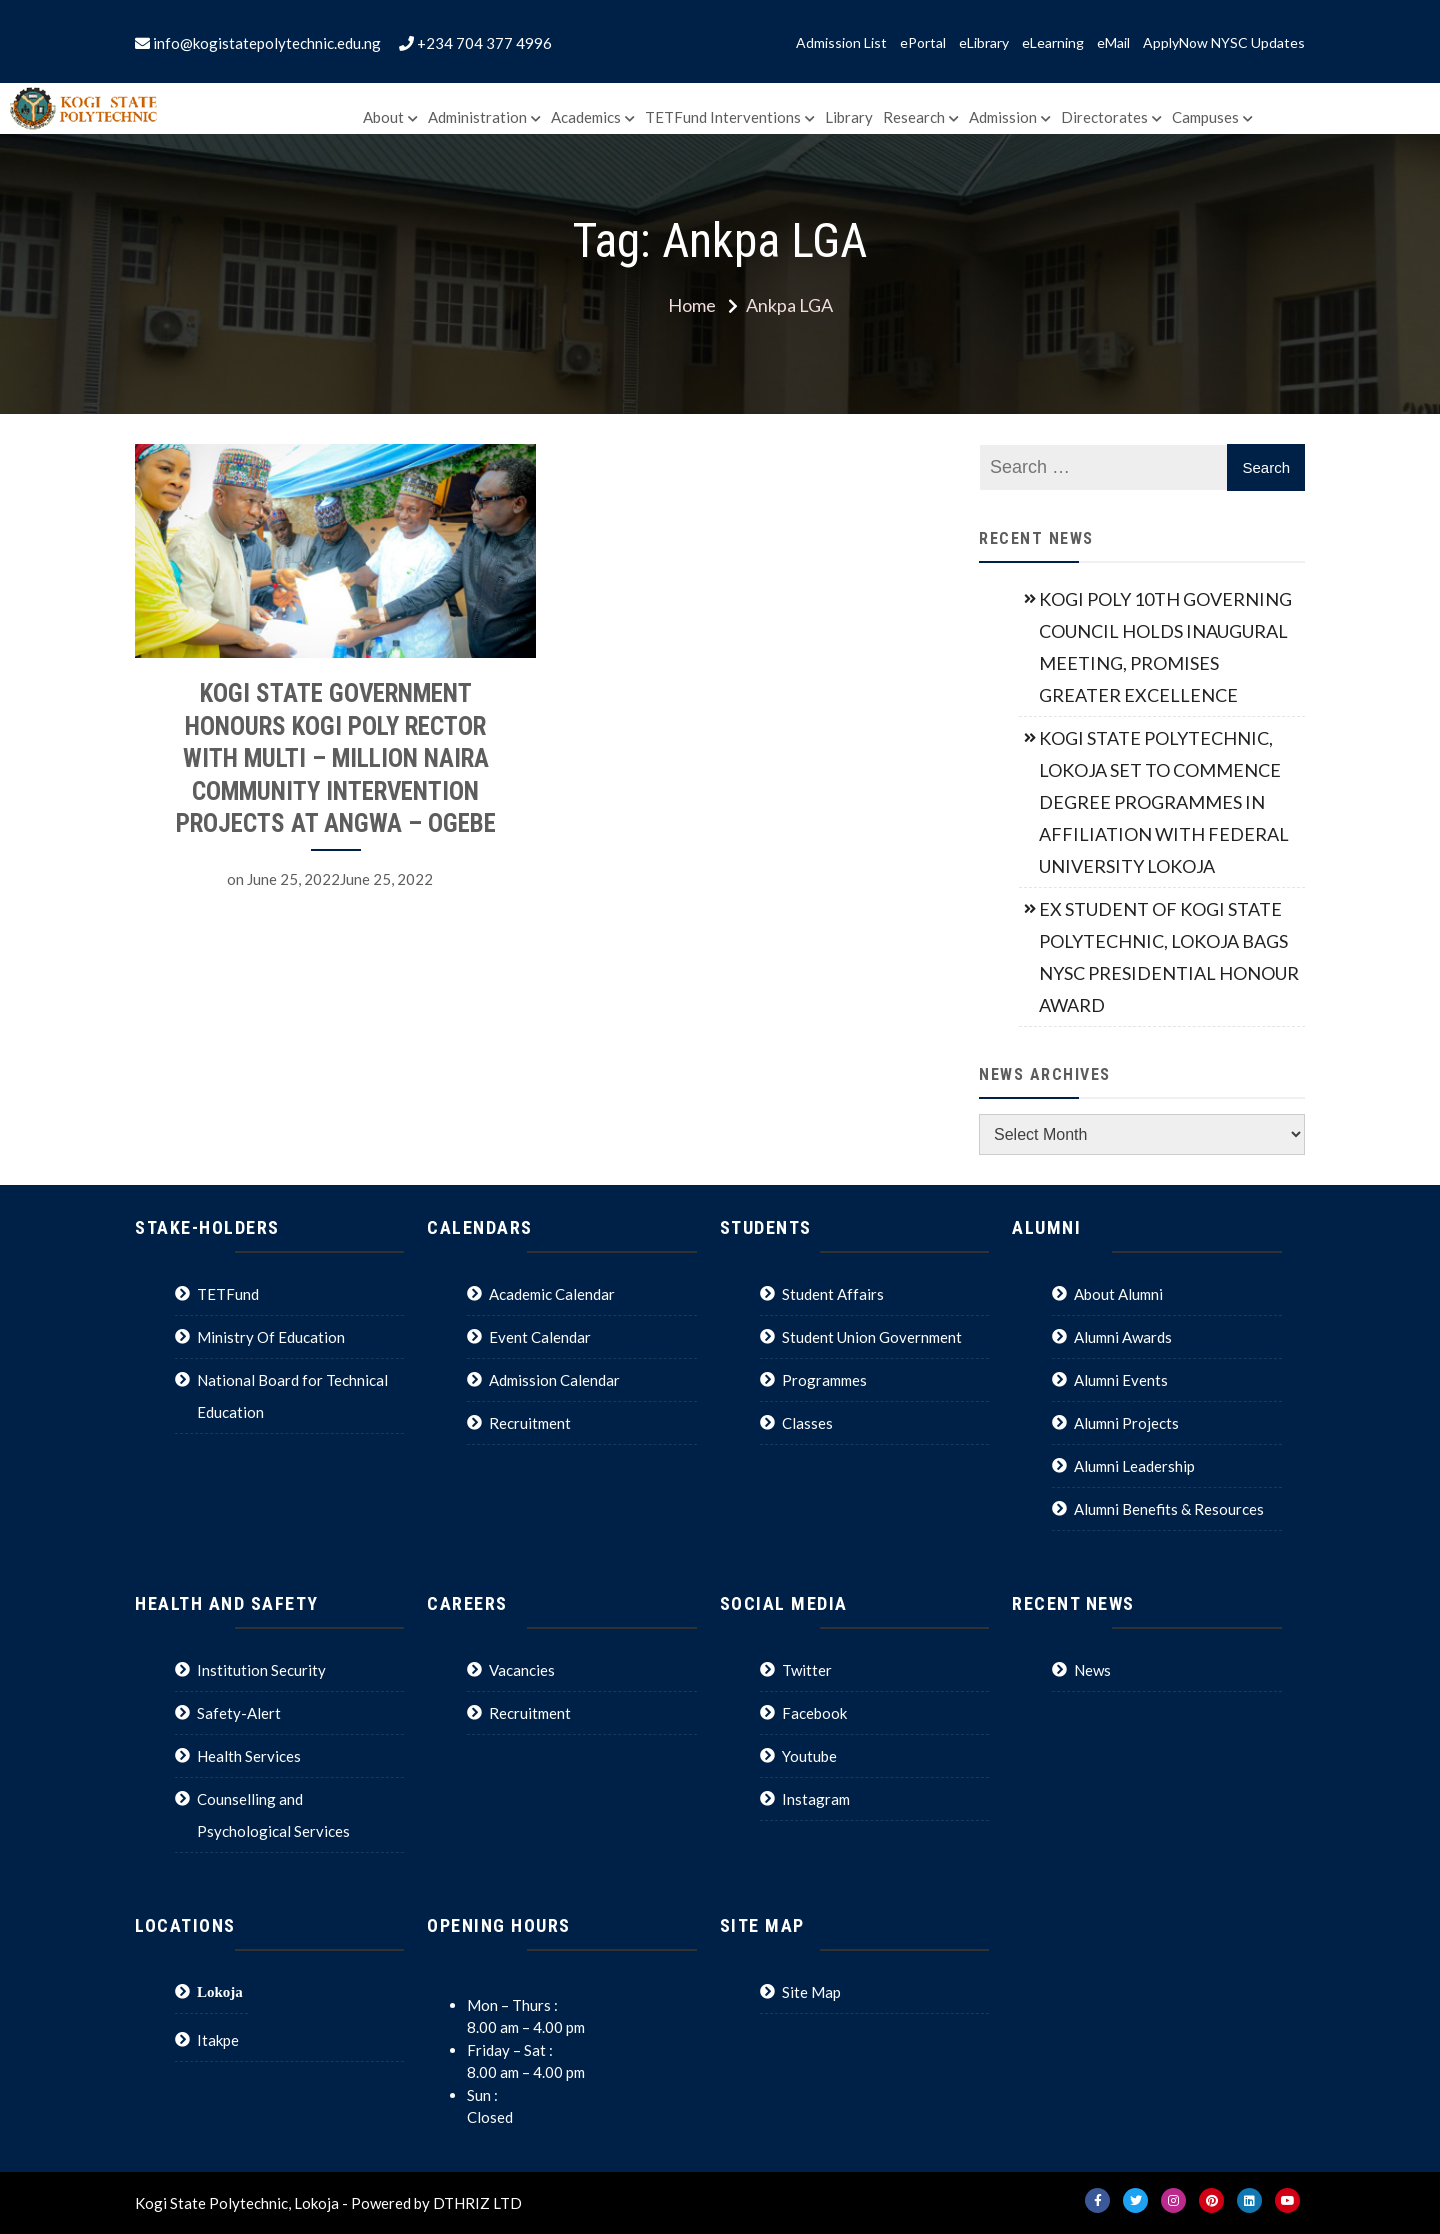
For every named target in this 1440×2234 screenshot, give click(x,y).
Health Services (249, 1756)
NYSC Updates (1258, 43)
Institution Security (261, 1670)
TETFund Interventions (723, 117)
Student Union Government (872, 1337)
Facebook (814, 1713)
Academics (586, 117)
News (1092, 1670)
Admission (1003, 117)
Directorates (1104, 117)
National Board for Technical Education (292, 1396)
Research (914, 117)
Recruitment (530, 1423)
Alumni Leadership (1134, 1466)
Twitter (807, 1670)
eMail (1113, 43)
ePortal (923, 43)
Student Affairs (833, 1294)
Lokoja (220, 1991)
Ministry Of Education (271, 1337)
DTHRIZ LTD (477, 2203)
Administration (477, 117)
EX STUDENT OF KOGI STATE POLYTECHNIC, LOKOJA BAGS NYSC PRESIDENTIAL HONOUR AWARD (1169, 957)
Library (849, 117)
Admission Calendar (554, 1380)
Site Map (811, 1992)
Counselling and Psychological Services (273, 1815)
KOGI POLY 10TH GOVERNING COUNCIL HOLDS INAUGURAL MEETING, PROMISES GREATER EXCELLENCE (1165, 647)
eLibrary (984, 43)
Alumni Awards (1123, 1337)
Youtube (809, 1756)
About (383, 117)
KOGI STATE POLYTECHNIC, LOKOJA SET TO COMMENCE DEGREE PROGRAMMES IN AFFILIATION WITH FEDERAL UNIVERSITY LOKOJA (1164, 802)
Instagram (816, 1799)
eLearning (1053, 43)
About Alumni (1118, 1294)
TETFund (228, 1294)
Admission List (841, 43)
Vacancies (522, 1670)
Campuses (1205, 117)
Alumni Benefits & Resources (1169, 1509)
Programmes (824, 1380)
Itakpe (218, 2040)
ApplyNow (1175, 43)
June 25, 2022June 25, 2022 (340, 879)
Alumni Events (1121, 1380)
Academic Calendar (552, 1294)
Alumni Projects (1126, 1423)
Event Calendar (540, 1337)
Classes (807, 1423)
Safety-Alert (239, 1713)
